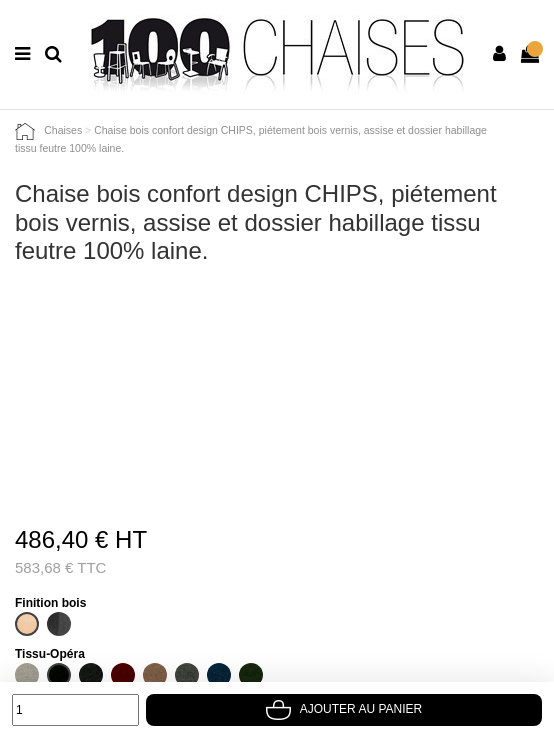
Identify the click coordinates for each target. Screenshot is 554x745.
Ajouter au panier (344, 709)
